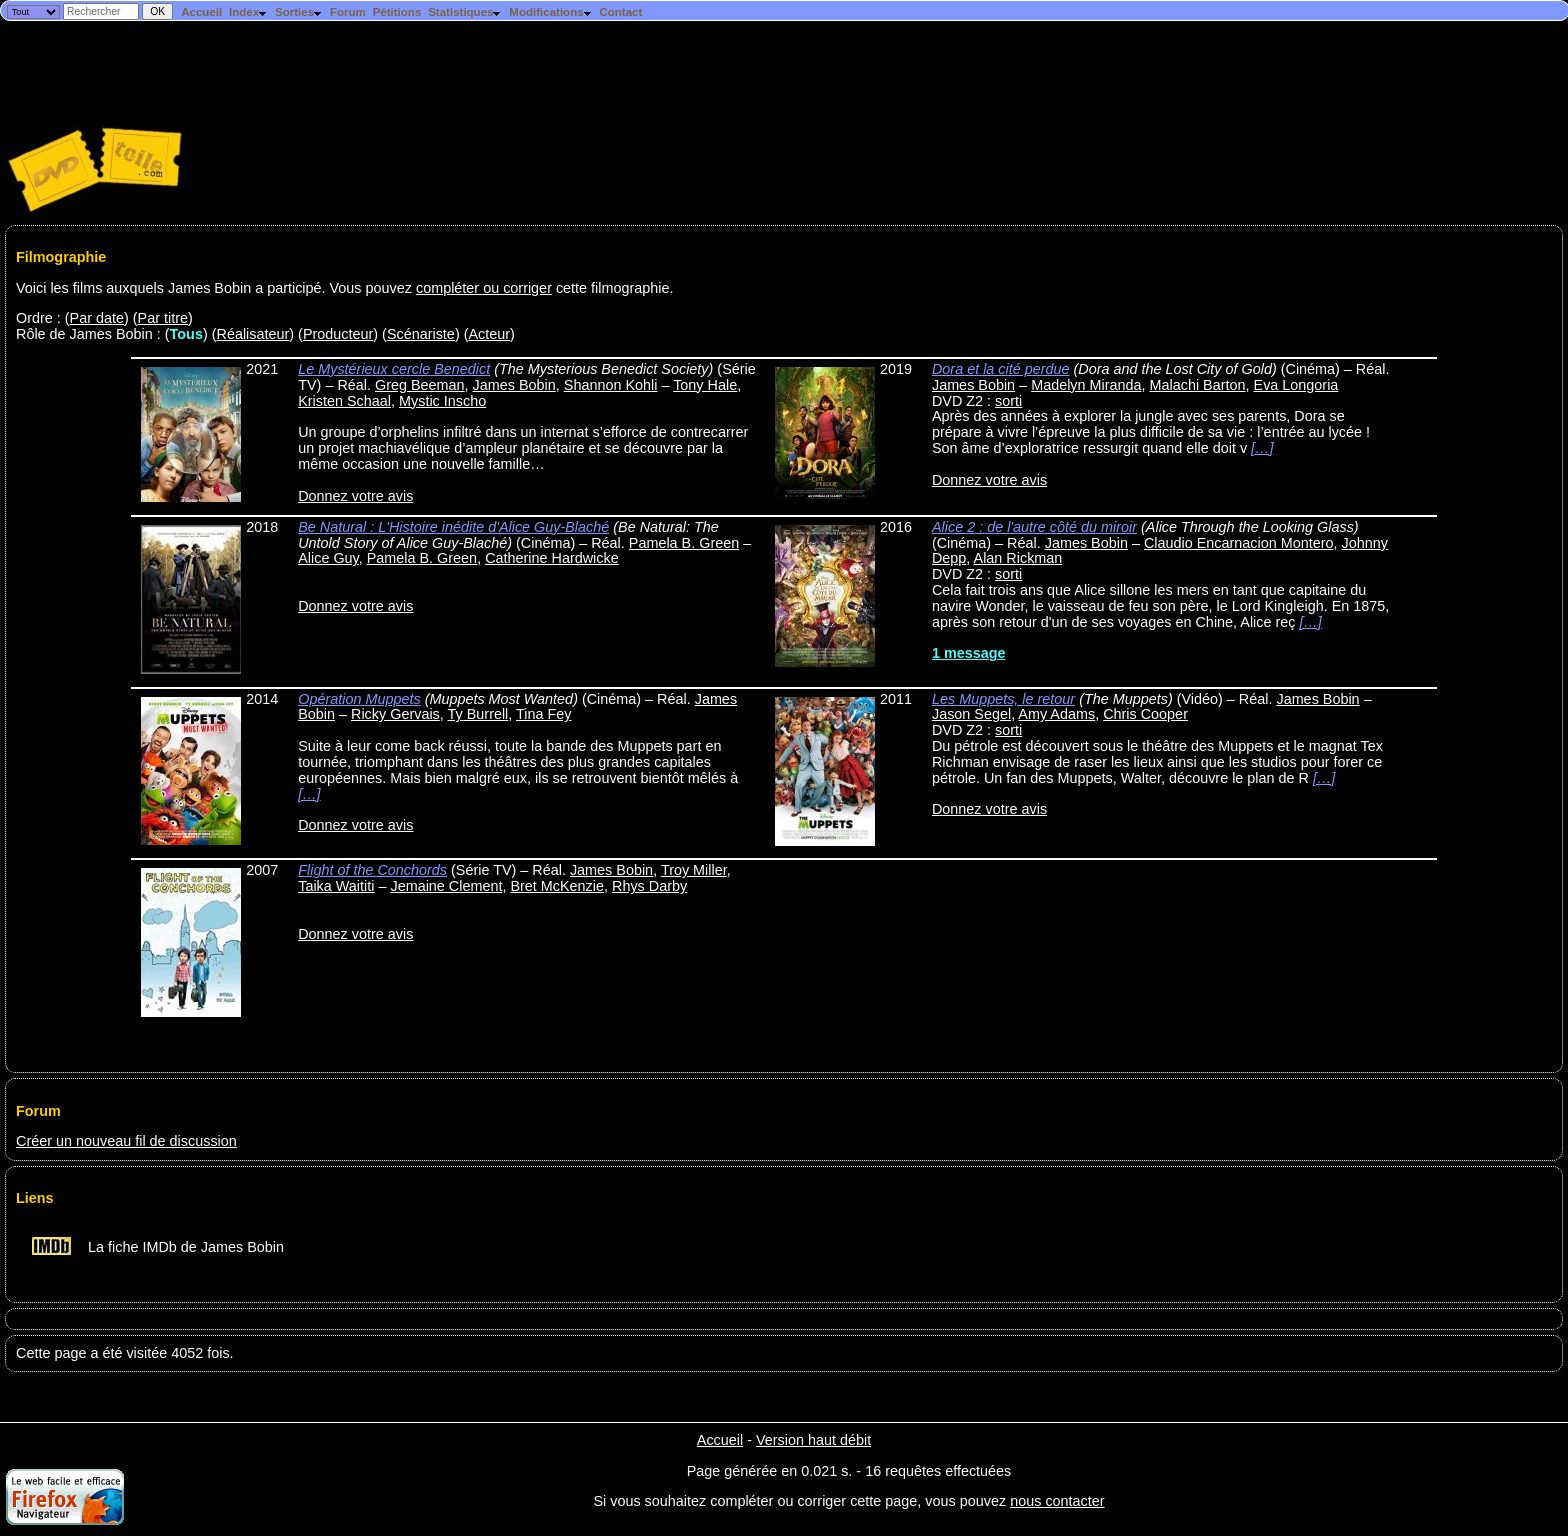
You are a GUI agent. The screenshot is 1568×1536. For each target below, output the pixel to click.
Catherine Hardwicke (552, 558)
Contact (620, 12)
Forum (348, 12)
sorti (1008, 401)
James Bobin (514, 385)
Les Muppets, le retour (1003, 699)
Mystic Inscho (442, 401)
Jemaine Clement (446, 886)
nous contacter (1057, 1501)
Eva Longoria (1296, 385)
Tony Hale (705, 385)
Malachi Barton (1198, 385)
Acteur (489, 334)
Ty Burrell (478, 714)
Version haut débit (813, 1440)
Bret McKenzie (557, 886)
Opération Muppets (359, 699)
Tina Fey (543, 714)
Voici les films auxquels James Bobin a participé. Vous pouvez (216, 288)
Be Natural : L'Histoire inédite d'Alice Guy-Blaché (453, 527)
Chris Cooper (1145, 714)
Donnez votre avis (355, 496)
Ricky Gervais (395, 714)
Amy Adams (1056, 714)
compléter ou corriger (484, 288)
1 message (969, 653)
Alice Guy (328, 558)
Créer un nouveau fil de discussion (126, 1141)
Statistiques (465, 12)
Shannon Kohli (611, 385)
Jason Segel (971, 714)
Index (248, 12)
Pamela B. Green (684, 543)
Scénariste (421, 334)
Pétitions (397, 12)
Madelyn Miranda (1086, 385)
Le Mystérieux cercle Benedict (394, 369)
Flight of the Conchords (372, 870)
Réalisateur (252, 334)
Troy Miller (694, 870)
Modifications (550, 12)
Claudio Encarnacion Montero (1239, 543)
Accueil (201, 12)
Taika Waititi (336, 886)
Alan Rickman (1018, 558)
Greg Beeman (420, 385)
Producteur (338, 334)
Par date (97, 318)
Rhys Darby (649, 886)
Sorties (299, 12)
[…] (1262, 448)
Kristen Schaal (344, 401)
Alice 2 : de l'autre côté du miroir (1034, 527)
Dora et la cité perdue (1001, 369)
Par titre (163, 318)
